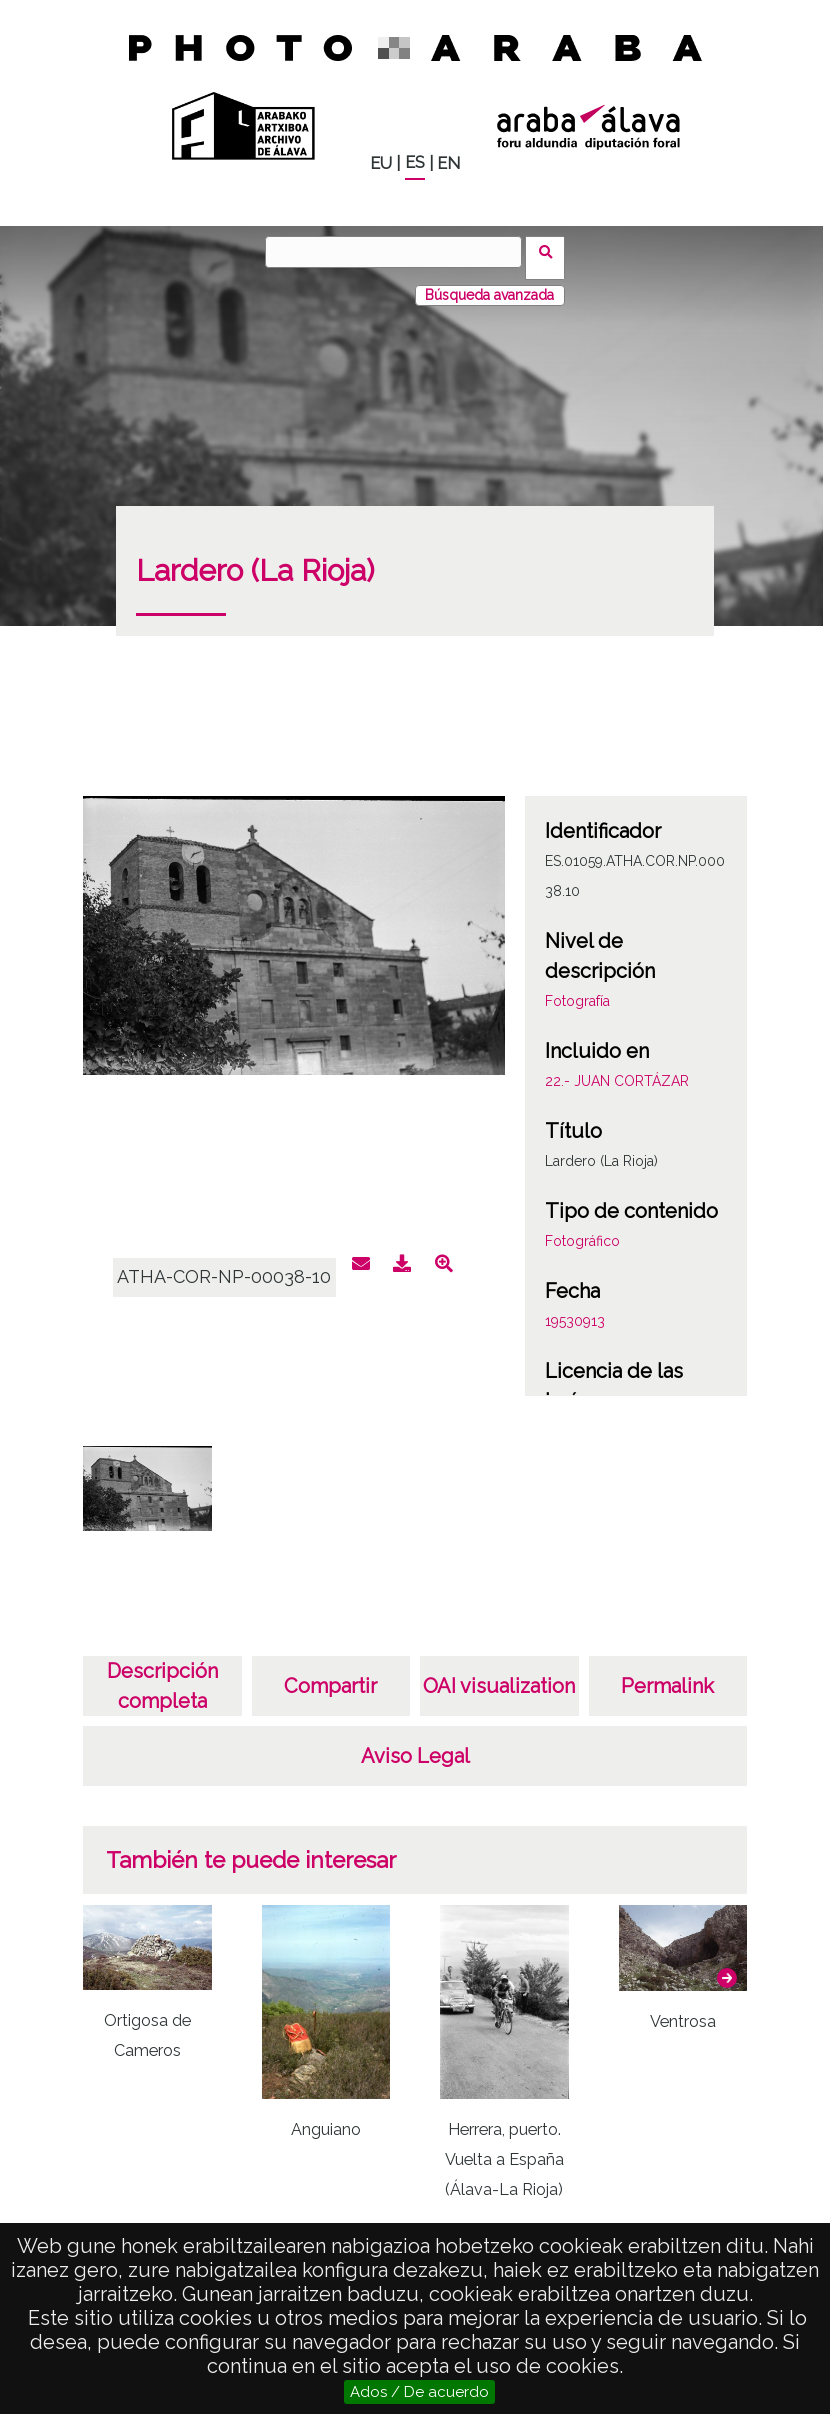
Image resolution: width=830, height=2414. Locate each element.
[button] (727, 1966)
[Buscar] (400, 252)
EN (448, 163)
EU (381, 163)
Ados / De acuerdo (419, 2392)
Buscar (551, 251)
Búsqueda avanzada (489, 283)
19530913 (575, 1309)
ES (415, 162)
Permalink (667, 1674)
